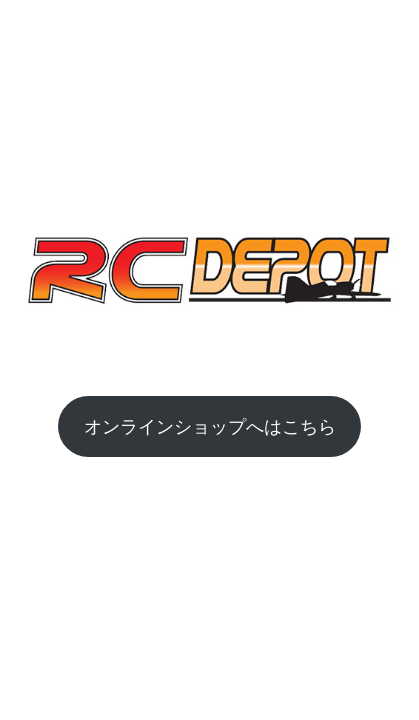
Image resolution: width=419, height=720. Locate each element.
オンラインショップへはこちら (210, 426)
